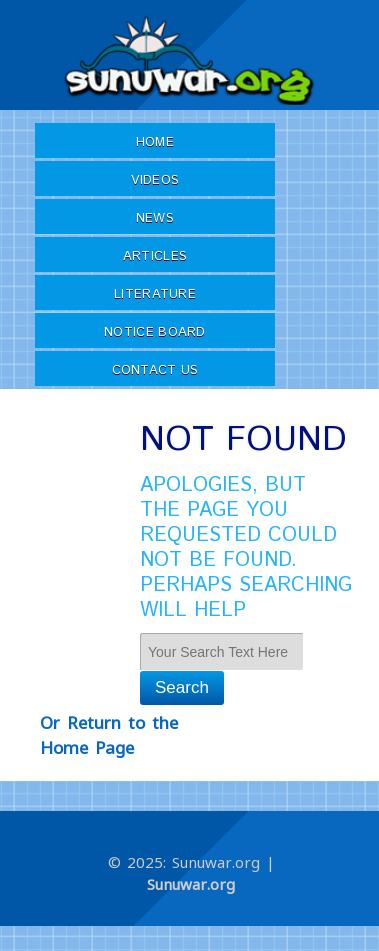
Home (155, 142)
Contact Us (155, 370)
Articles (155, 256)
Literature (155, 294)
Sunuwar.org (191, 884)
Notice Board (155, 332)
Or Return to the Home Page (109, 735)
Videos (155, 180)
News (155, 218)
